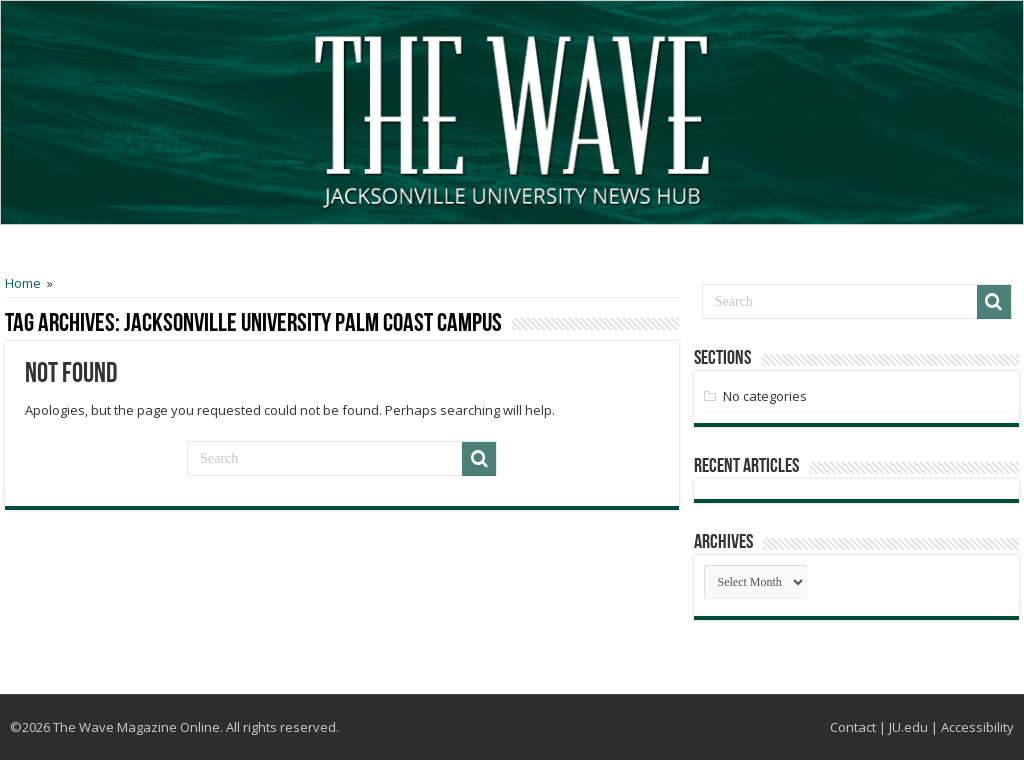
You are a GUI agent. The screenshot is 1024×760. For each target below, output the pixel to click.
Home (23, 283)
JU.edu (908, 727)
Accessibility (977, 727)
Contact (853, 727)
